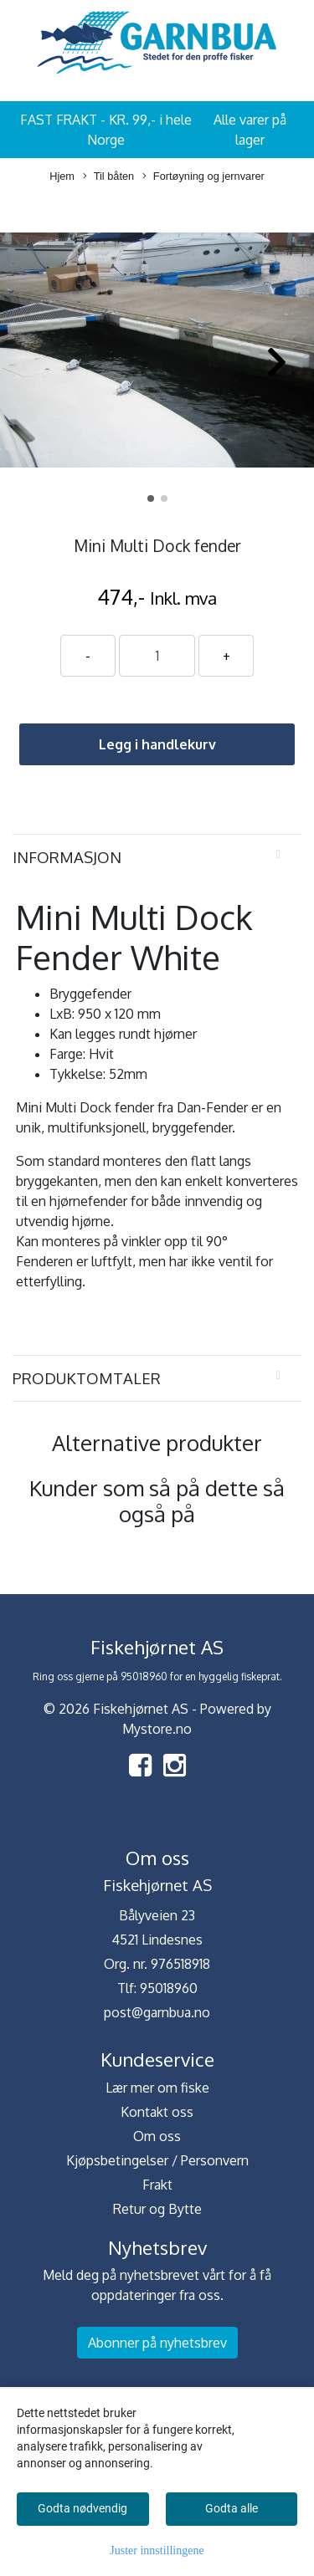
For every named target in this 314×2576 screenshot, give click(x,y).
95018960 (169, 1988)
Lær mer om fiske (157, 2087)
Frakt (157, 2184)
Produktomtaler (87, 1378)
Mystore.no (157, 1728)
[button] (150, 498)
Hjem (62, 176)
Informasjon (67, 856)
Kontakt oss (157, 2111)
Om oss (157, 2136)
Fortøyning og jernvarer (203, 177)
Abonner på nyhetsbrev (157, 2342)
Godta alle (231, 2508)
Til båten (109, 177)
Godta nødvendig (82, 2508)
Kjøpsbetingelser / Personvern (157, 2160)
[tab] (157, 857)
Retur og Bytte (157, 2208)
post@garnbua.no (157, 2012)
